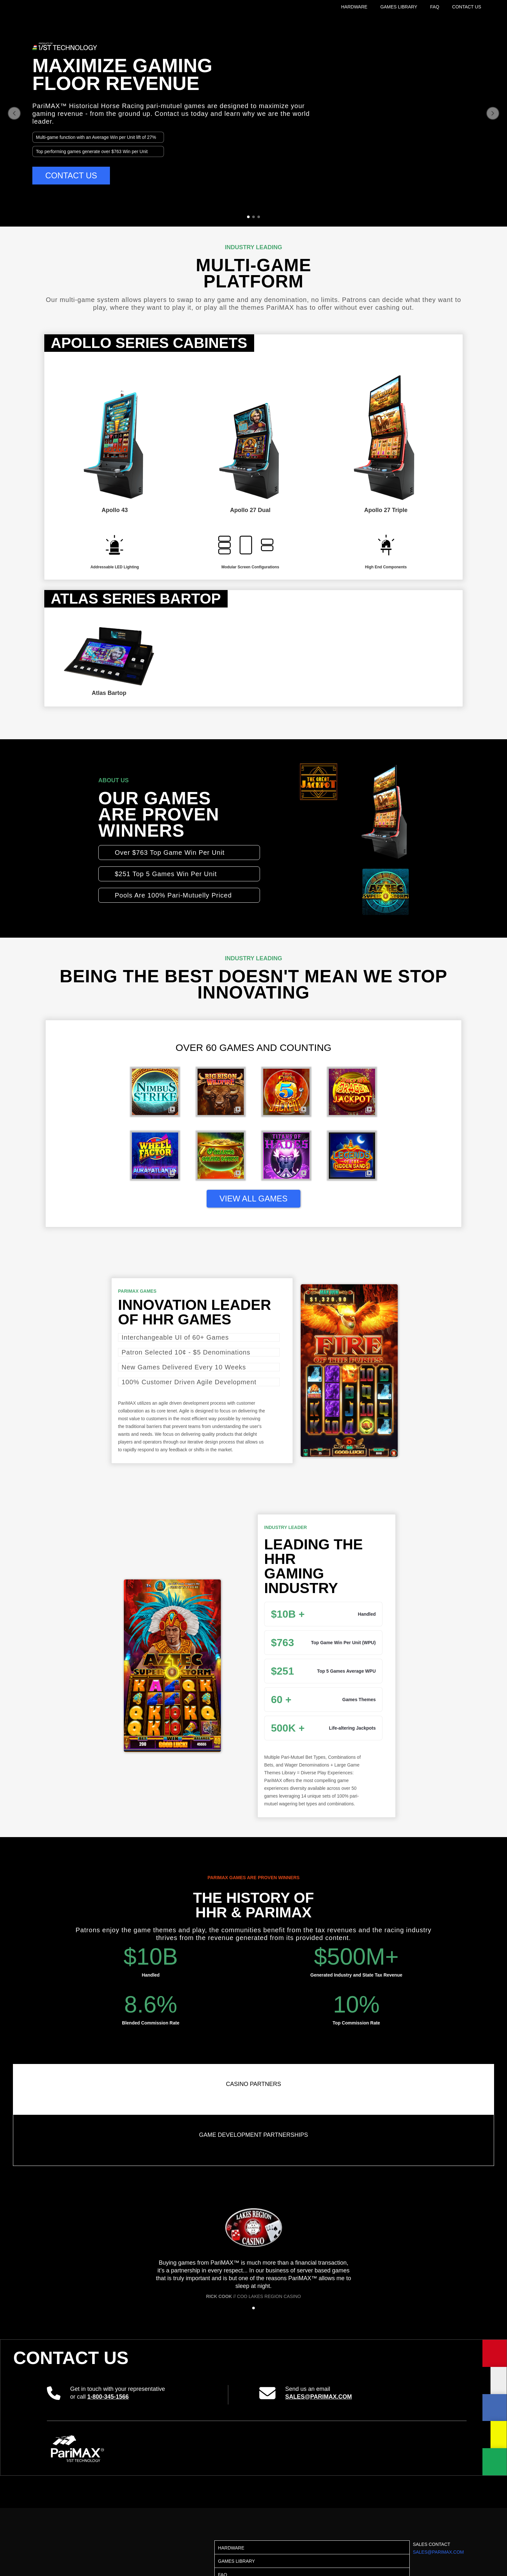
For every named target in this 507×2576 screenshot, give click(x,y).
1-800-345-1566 (108, 2396)
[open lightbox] (155, 1095)
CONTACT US (466, 6)
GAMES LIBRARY (398, 6)
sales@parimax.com (318, 2396)
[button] (14, 113)
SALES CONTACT (438, 2548)
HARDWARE (354, 6)
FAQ (434, 6)
